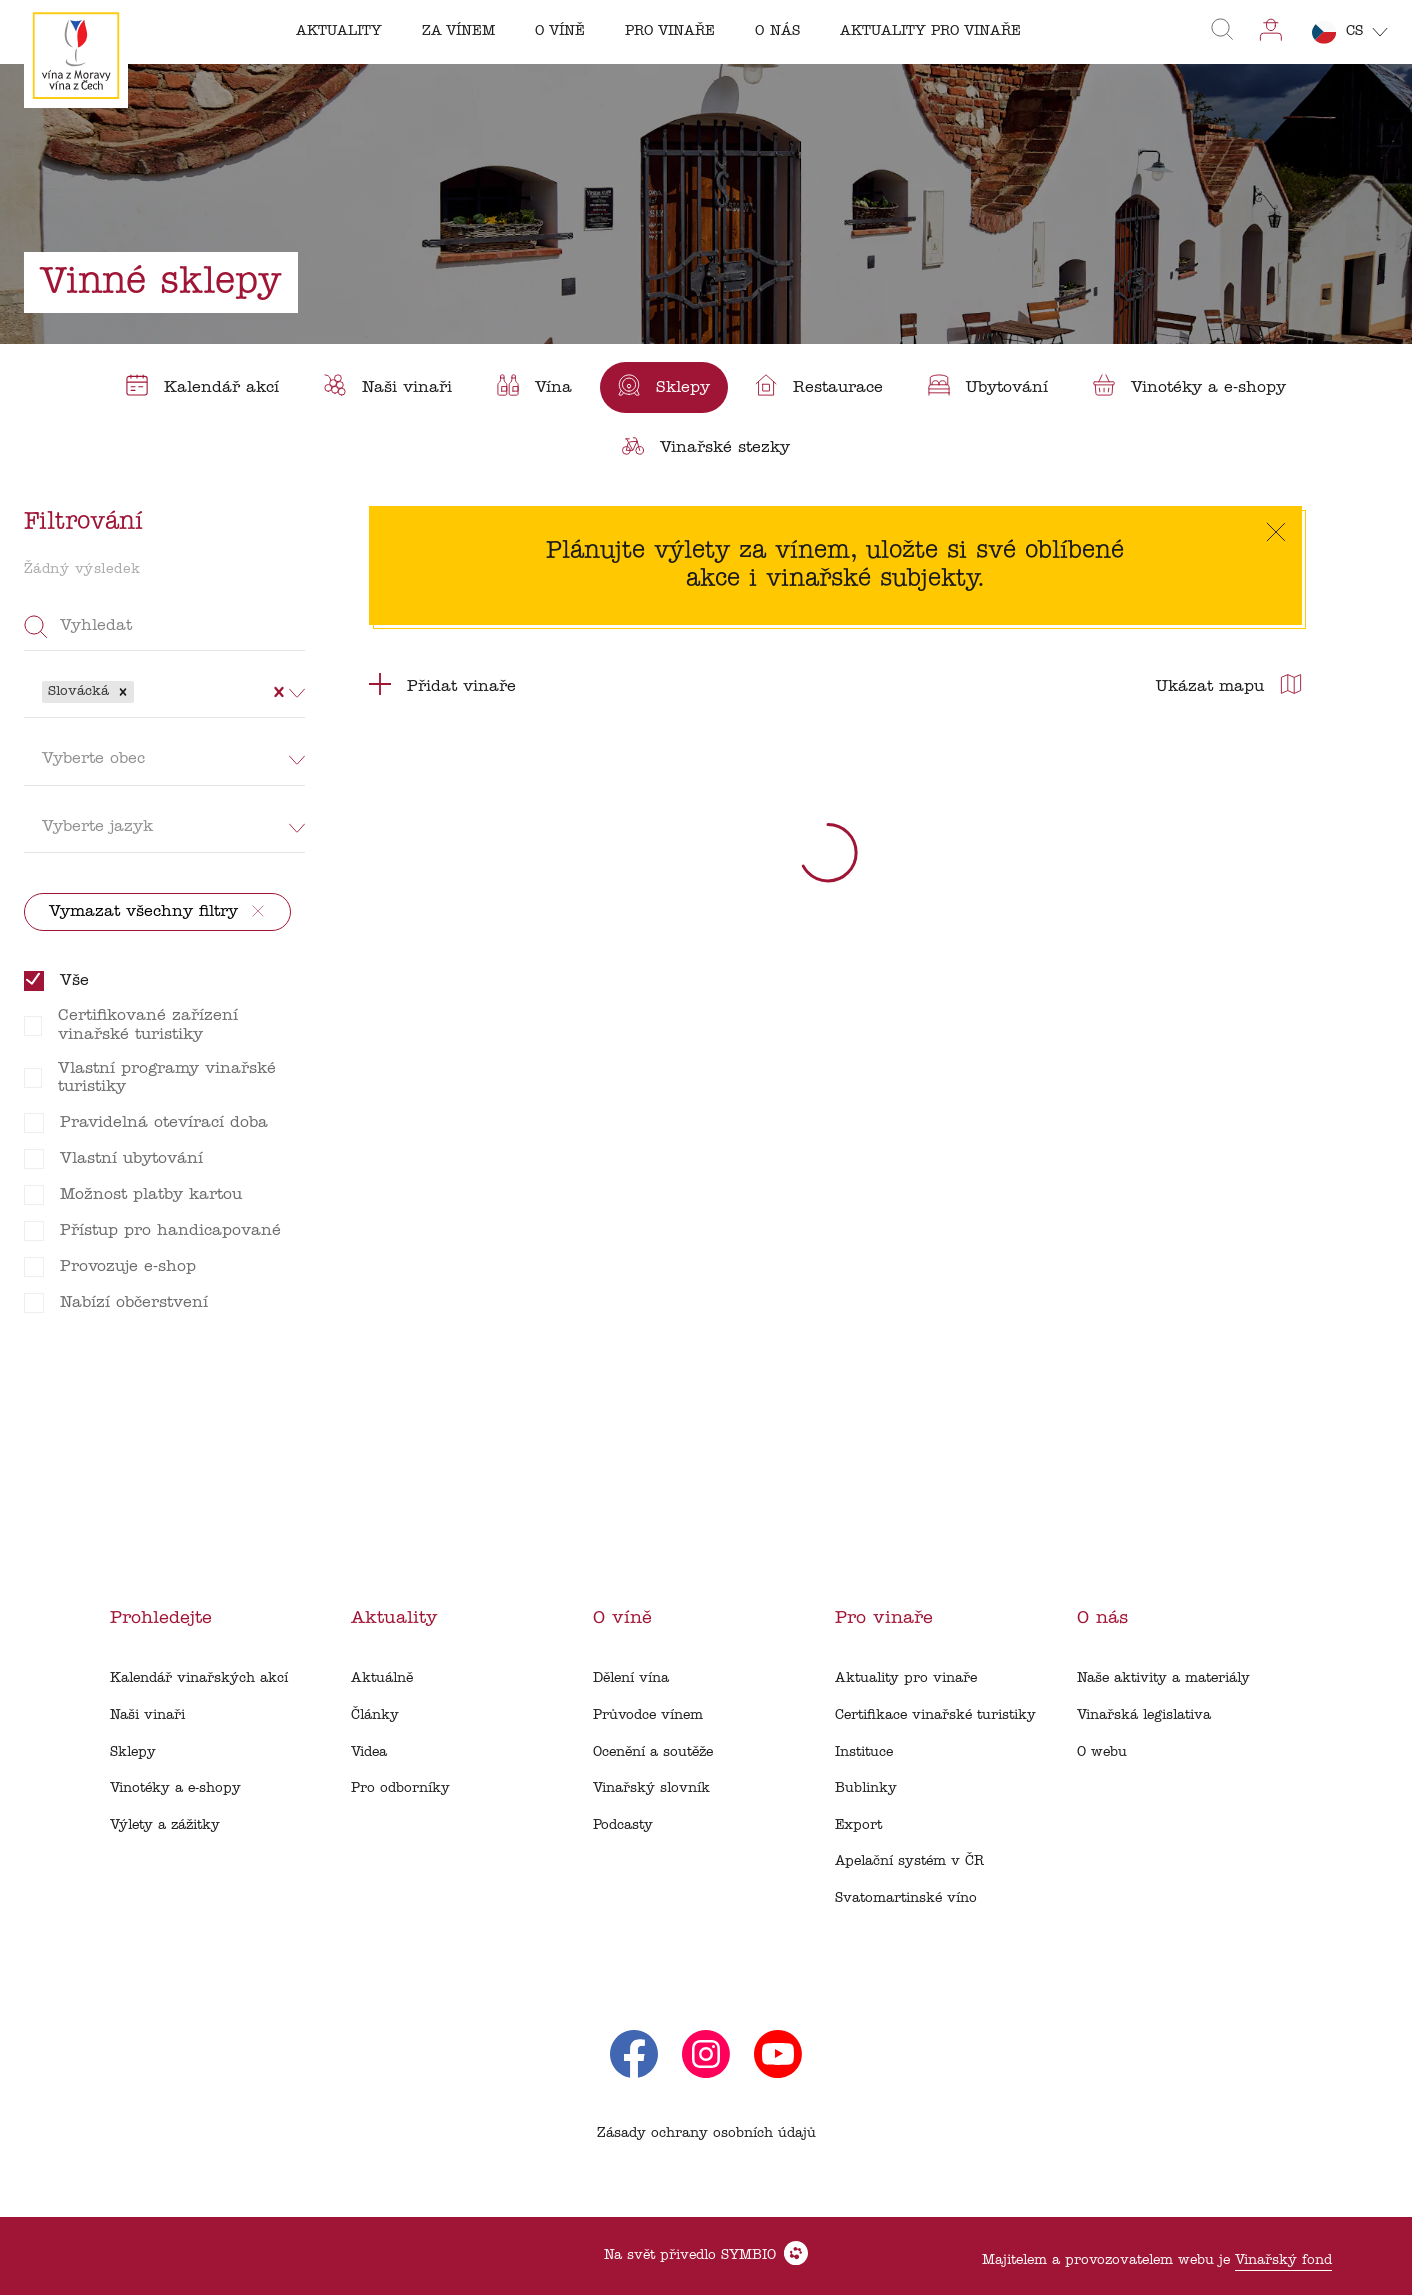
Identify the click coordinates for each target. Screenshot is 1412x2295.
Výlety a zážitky (165, 1825)
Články (375, 1715)
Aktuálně (382, 1678)
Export (858, 1825)
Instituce (864, 1752)
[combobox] (141, 692)
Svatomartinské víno (906, 1898)
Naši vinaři (147, 1715)
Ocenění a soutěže (653, 1752)
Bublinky (866, 1788)
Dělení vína (631, 1678)
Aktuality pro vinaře (906, 1678)
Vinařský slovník (651, 1788)
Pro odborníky (400, 1788)
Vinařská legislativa (1144, 1715)
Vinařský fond (1283, 2260)
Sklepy (133, 1752)
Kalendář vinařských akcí (199, 1678)
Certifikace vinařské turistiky (935, 1715)
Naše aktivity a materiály (1163, 1678)
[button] (123, 692)
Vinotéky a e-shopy (175, 1788)
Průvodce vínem (648, 1715)
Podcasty (623, 1825)
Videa (369, 1752)
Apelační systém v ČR (909, 1861)
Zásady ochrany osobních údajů (706, 2133)
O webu (1102, 1752)
